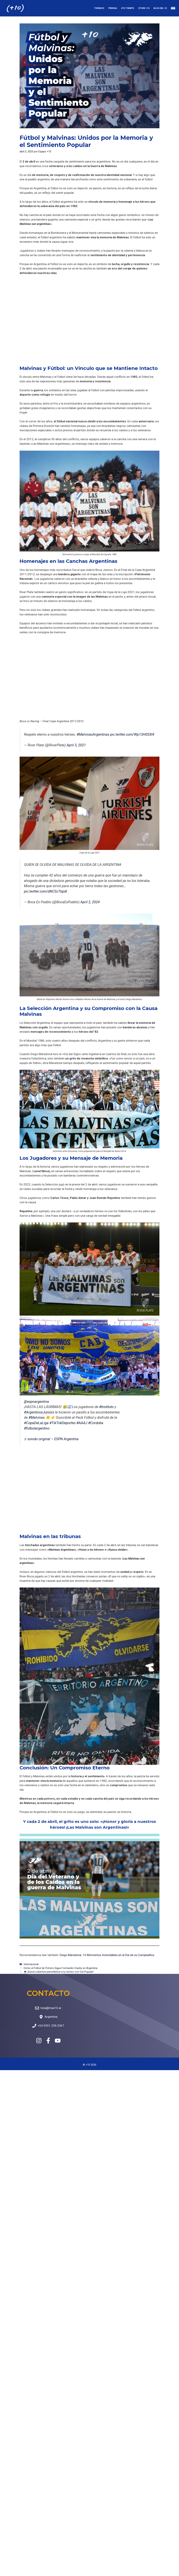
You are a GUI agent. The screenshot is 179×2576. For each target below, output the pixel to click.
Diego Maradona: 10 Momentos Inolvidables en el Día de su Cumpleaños (107, 2036)
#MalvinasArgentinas (93, 734)
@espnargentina (36, 1401)
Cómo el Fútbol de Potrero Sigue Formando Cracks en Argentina (60, 2049)
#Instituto (106, 1407)
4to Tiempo (127, 8)
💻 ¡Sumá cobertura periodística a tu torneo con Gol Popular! (59, 2053)
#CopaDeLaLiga (36, 1423)
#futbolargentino (36, 1428)
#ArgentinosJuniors (39, 1412)
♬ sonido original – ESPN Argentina (51, 1439)
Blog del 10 (160, 8)
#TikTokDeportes (62, 1423)
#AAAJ (81, 1423)
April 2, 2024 (90, 902)
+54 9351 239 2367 (51, 2107)
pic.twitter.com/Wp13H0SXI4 (132, 734)
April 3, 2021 (76, 745)
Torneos (99, 8)
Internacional (31, 2045)
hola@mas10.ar (51, 2089)
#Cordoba (95, 1423)
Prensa (112, 8)
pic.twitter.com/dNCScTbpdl (45, 891)
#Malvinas (36, 1417)
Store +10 (143, 8)
